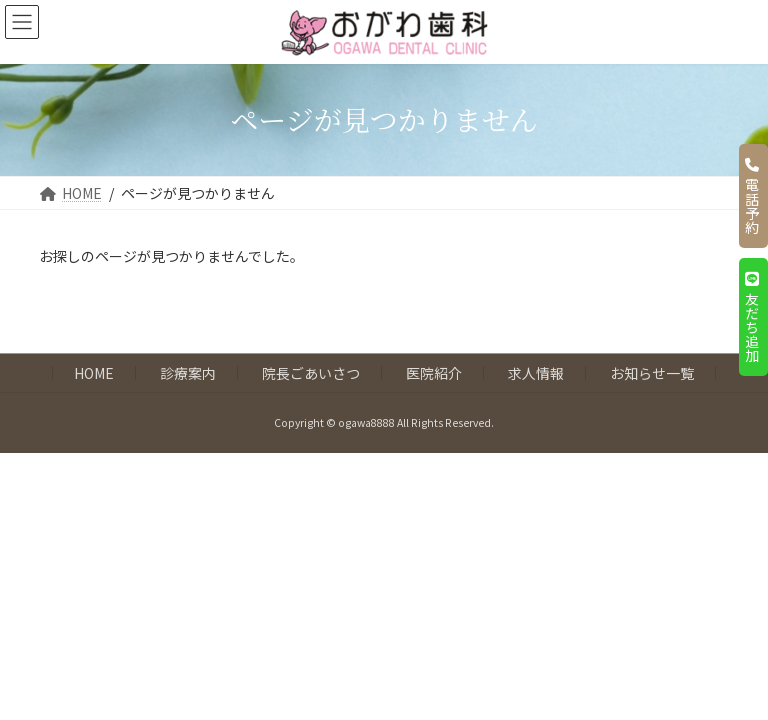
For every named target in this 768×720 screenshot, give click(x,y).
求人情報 (536, 373)
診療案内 (188, 373)
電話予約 (752, 196)
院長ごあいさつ (311, 373)
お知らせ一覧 (652, 373)
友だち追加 (752, 317)
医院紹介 (434, 373)
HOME (94, 373)
